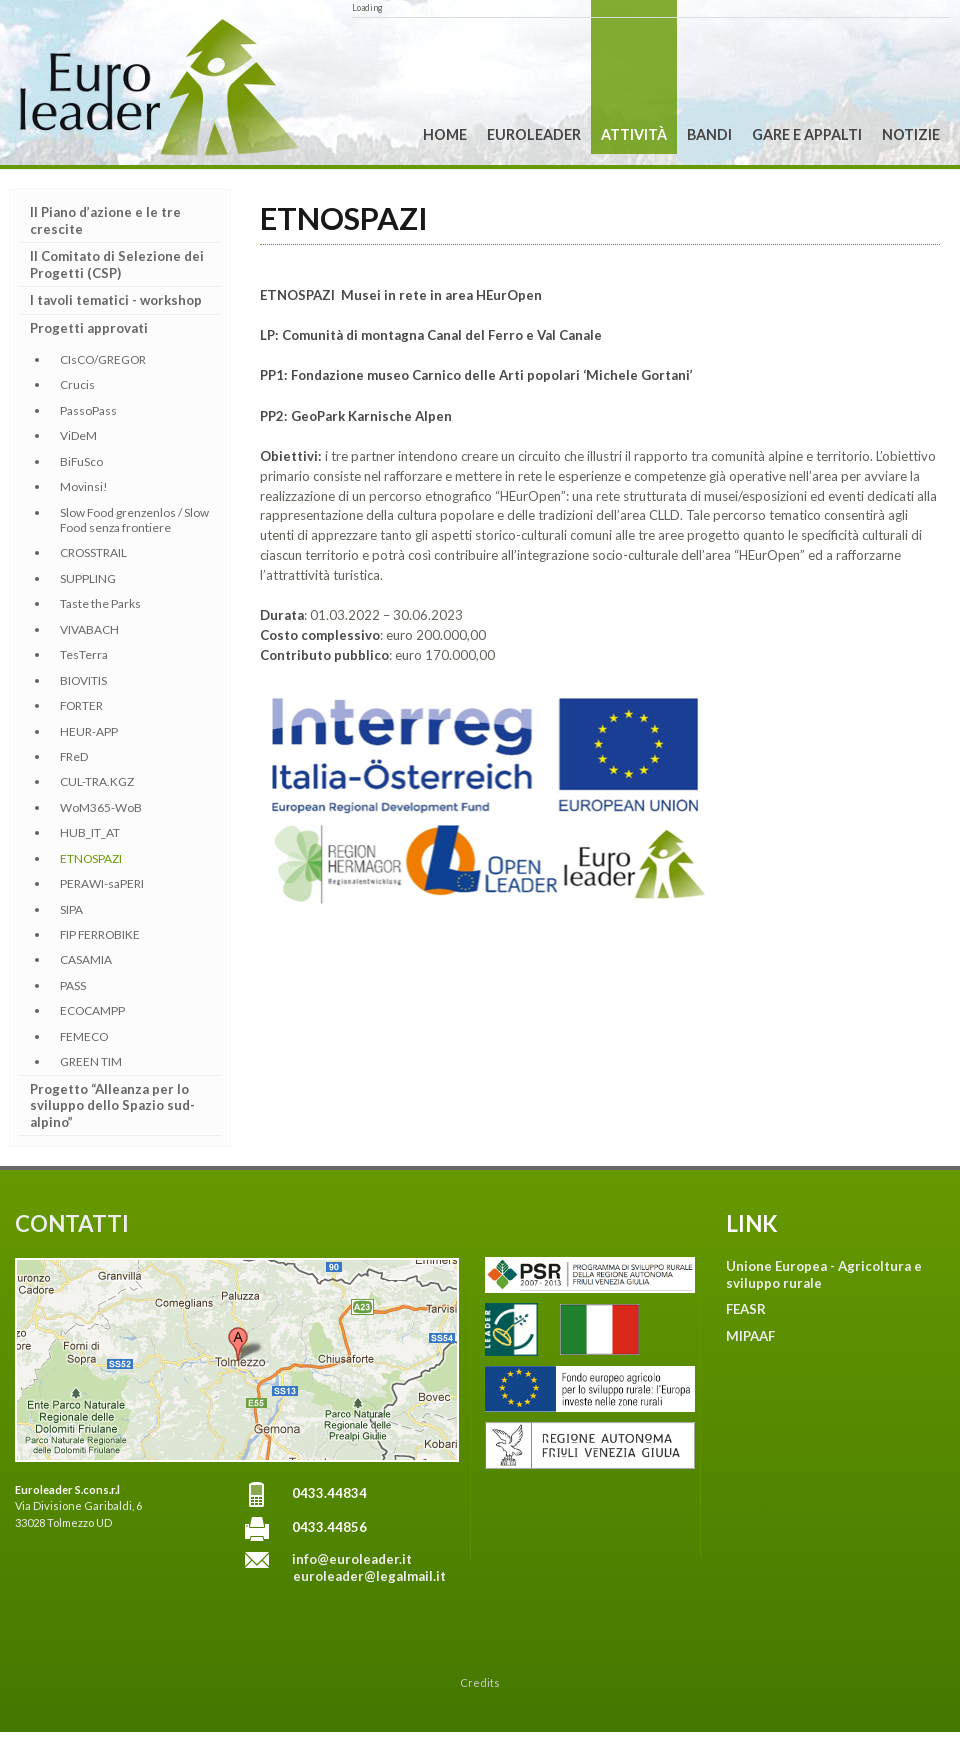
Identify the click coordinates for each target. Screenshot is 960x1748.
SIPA (71, 909)
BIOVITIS (83, 680)
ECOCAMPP (92, 1010)
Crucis (77, 384)
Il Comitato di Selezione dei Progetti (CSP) (117, 264)
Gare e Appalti (807, 134)
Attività (634, 134)
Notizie (911, 134)
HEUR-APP (89, 731)
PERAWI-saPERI (102, 883)
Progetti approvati (89, 328)
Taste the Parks (100, 603)
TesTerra (84, 654)
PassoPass (88, 410)
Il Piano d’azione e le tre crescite (105, 220)
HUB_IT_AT (90, 832)
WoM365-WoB (101, 807)
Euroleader (534, 134)
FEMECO (84, 1036)
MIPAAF (750, 1336)
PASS (73, 985)
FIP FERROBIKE (100, 934)
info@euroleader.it (352, 1559)
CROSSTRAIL (93, 552)
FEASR (746, 1309)
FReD (74, 756)
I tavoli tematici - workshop (116, 300)
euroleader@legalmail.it (369, 1576)
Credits (480, 1682)
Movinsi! (84, 486)
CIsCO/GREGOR (103, 359)
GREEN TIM (91, 1061)
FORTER (81, 705)
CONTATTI (72, 1223)
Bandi (709, 134)
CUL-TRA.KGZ (97, 781)
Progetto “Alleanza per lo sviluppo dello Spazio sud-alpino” (112, 1105)
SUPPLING (88, 578)
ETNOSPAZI (91, 858)
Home (445, 134)
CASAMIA (86, 959)
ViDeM (78, 435)
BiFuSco (81, 461)
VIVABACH (89, 629)
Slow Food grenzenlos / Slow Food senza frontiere (134, 520)
